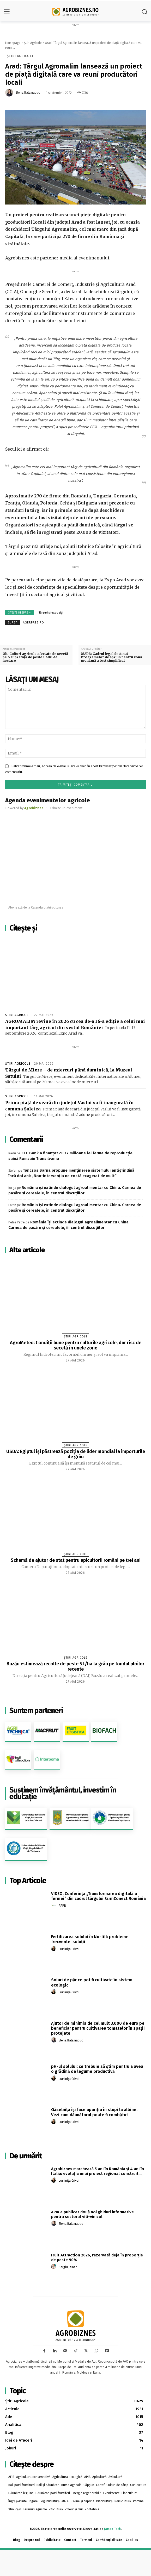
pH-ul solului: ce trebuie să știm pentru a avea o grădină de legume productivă (97, 2069)
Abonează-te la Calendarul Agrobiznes (35, 907)
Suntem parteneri (36, 1710)
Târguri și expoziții (51, 612)
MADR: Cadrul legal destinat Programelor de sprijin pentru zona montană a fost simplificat (111, 657)
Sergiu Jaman (68, 2267)
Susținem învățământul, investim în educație (62, 1793)
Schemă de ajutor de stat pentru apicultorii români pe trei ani (76, 1560)
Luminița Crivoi (69, 1949)
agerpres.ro (33, 622)
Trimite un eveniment (66, 808)
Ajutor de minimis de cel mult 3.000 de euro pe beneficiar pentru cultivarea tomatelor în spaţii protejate (98, 2028)
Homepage (13, 43)
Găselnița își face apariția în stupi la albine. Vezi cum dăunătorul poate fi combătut (94, 2112)
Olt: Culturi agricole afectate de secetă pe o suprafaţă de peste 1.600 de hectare (35, 657)
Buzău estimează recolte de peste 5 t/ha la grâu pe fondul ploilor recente (75, 1666)
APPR (62, 1906)
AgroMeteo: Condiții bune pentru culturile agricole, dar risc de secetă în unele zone (75, 1345)
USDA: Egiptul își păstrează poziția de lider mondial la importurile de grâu (75, 1454)
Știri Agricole (33, 43)
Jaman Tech (112, 2529)
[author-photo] (54, 1905)
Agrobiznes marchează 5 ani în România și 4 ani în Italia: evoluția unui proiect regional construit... (97, 2171)
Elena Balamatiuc (28, 92)
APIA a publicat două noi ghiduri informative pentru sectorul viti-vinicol (92, 2214)
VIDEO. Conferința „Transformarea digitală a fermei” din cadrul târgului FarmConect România (98, 1896)
